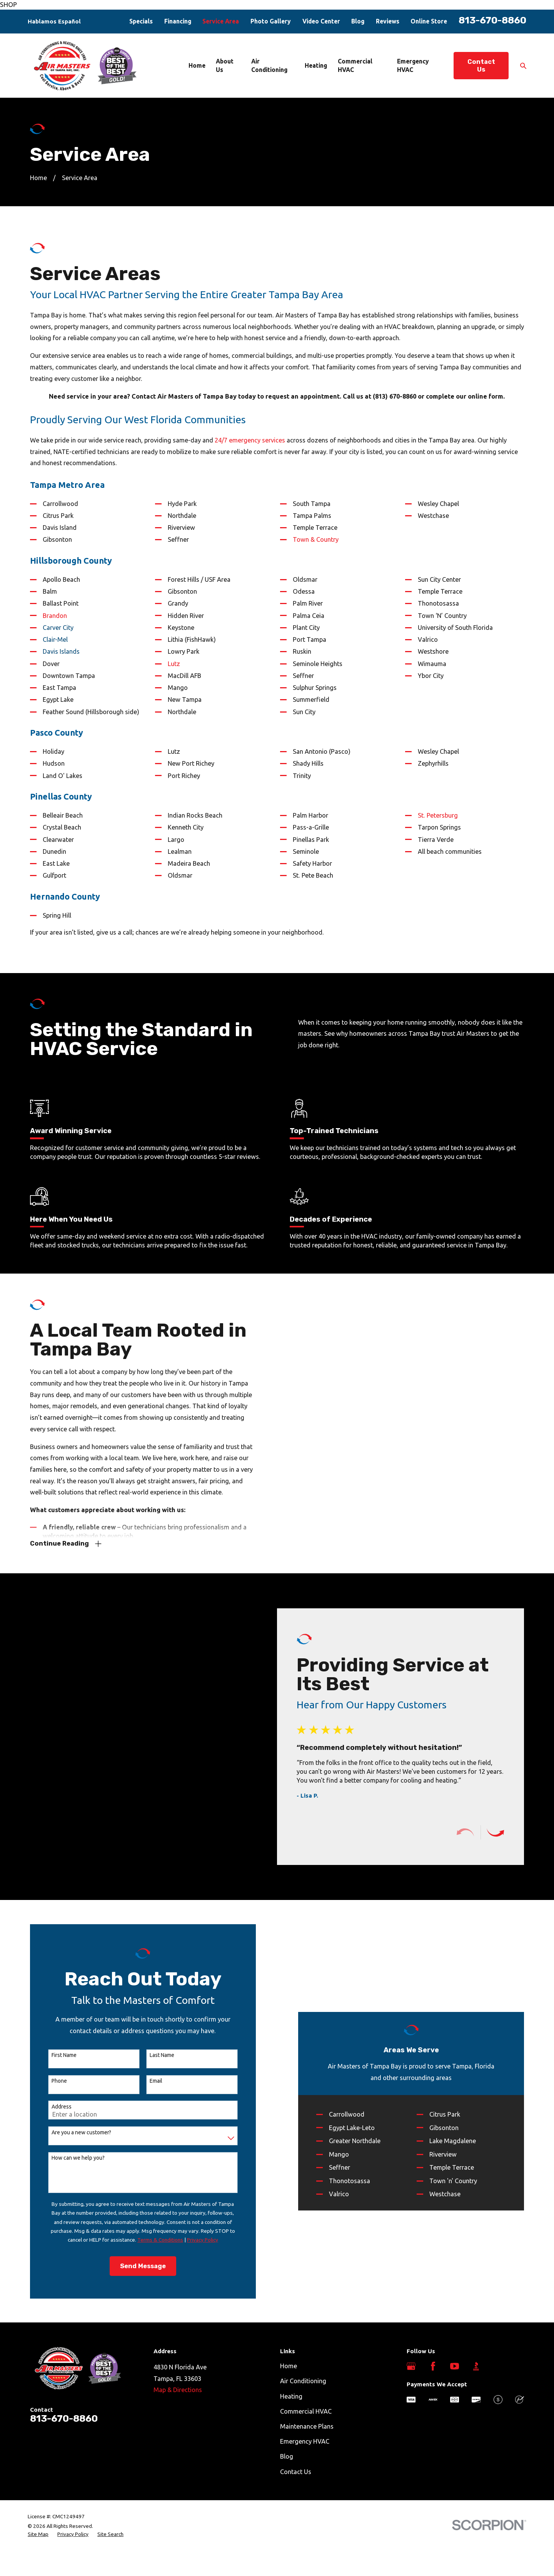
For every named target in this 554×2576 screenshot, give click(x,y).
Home (288, 2365)
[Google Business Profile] (411, 2366)
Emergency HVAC (304, 2441)
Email (148, 2081)
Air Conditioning (303, 2380)
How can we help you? (70, 2158)
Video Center (321, 21)
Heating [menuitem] (316, 65)
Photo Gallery (270, 21)
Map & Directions (178, 2389)
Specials (141, 21)
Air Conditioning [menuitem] (269, 65)
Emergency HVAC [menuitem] (413, 65)
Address (53, 2107)
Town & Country (316, 539)
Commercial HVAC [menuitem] (355, 65)
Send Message (135, 2266)
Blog (357, 21)
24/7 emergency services (250, 440)
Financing (177, 21)
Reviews (387, 21)
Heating (291, 2396)
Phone (51, 2081)
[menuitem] (38, 2534)
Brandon (55, 615)
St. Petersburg (438, 815)
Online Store (428, 21)
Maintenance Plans (307, 2426)
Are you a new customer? (73, 2132)
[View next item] (503, 1832)
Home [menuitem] (197, 65)
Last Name (154, 2055)
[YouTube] (454, 2366)
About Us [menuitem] (225, 65)
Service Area (220, 21)
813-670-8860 (492, 20)
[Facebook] (433, 2366)
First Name (55, 2055)
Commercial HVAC (306, 2411)
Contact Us (481, 65)
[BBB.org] (476, 2366)
